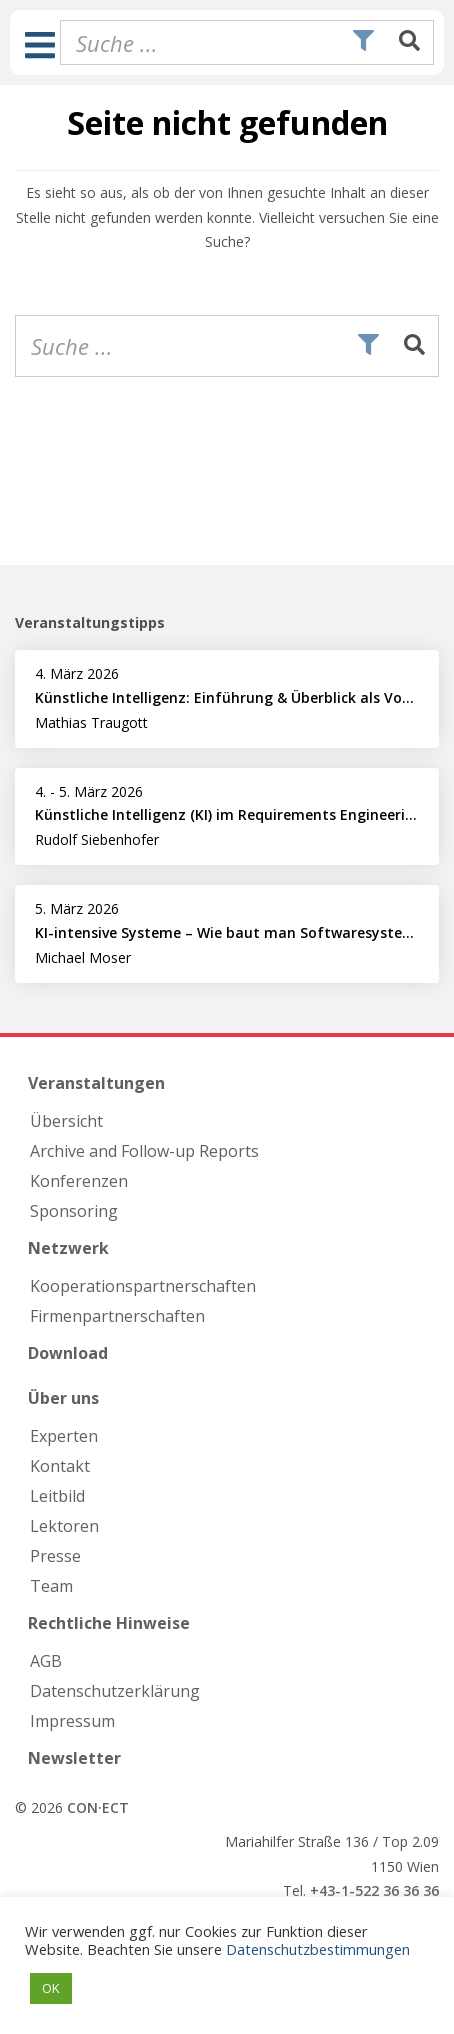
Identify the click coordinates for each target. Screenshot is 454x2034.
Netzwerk (68, 1248)
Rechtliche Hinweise (109, 1623)
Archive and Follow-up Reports (144, 1151)
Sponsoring (74, 1211)
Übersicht (66, 1121)
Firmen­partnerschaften (117, 1316)
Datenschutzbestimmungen (318, 1949)
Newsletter (74, 1758)
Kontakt (60, 1466)
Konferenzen (79, 1181)
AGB (46, 1661)
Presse (55, 1556)
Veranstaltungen (96, 1083)
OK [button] (51, 1988)
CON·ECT (98, 1807)
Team (51, 1586)
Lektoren (64, 1526)
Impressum (72, 1721)
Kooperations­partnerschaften (143, 1286)
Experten (64, 1436)
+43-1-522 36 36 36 (374, 1890)
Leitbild (57, 1496)
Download (68, 1353)
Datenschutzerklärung (115, 1691)
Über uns (63, 1398)
